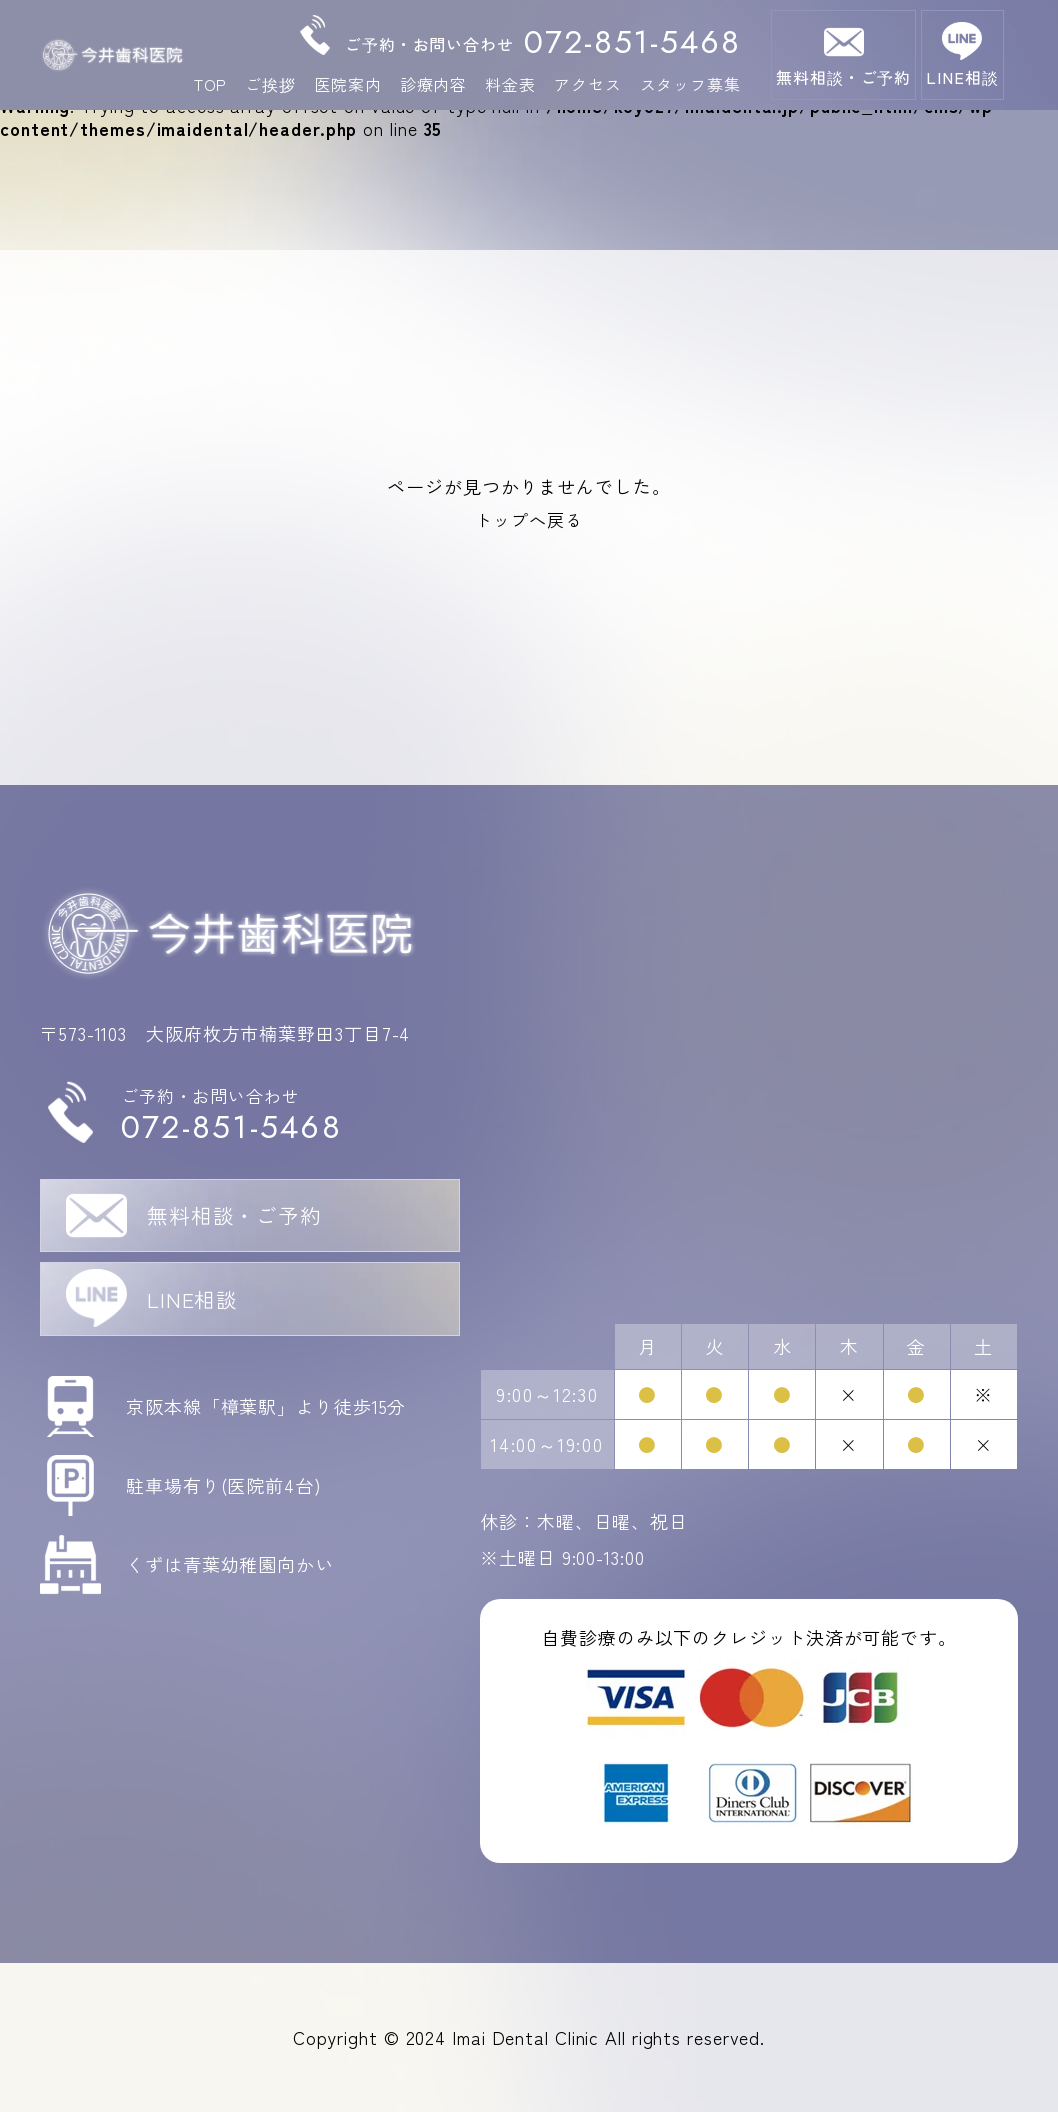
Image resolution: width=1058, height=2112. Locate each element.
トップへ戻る (528, 519)
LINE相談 (962, 77)
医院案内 (348, 84)
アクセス (588, 84)
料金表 (510, 84)
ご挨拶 (270, 84)
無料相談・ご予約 (843, 77)
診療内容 (434, 84)
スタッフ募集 (690, 84)
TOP (211, 84)
